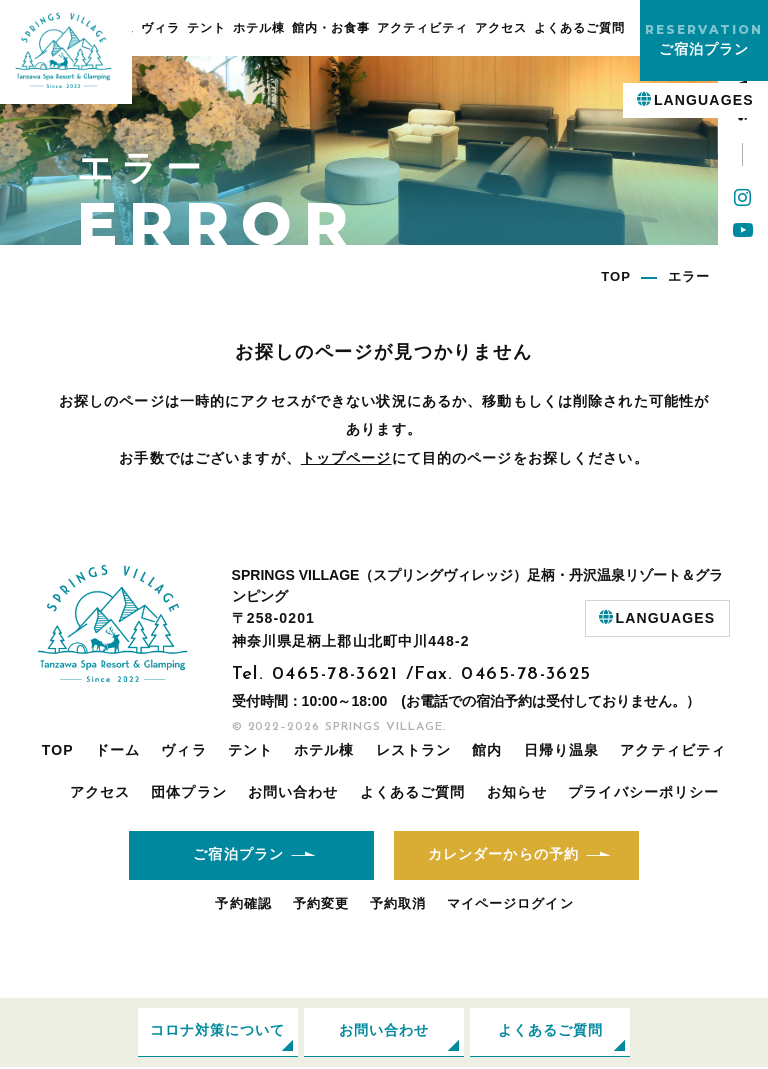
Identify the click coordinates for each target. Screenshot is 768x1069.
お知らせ (517, 792)
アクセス (501, 28)
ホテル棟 (259, 28)
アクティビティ (422, 28)
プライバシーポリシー (643, 792)
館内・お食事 (331, 28)
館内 (487, 750)
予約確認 (243, 904)
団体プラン (189, 792)
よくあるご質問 (579, 28)
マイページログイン (510, 904)
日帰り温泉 (562, 750)
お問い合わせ (293, 792)
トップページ (346, 458)
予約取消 (398, 904)
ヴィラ (160, 28)
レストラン (414, 750)
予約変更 (321, 904)
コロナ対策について (218, 1033)
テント (206, 28)
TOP (58, 750)
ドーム (117, 750)
